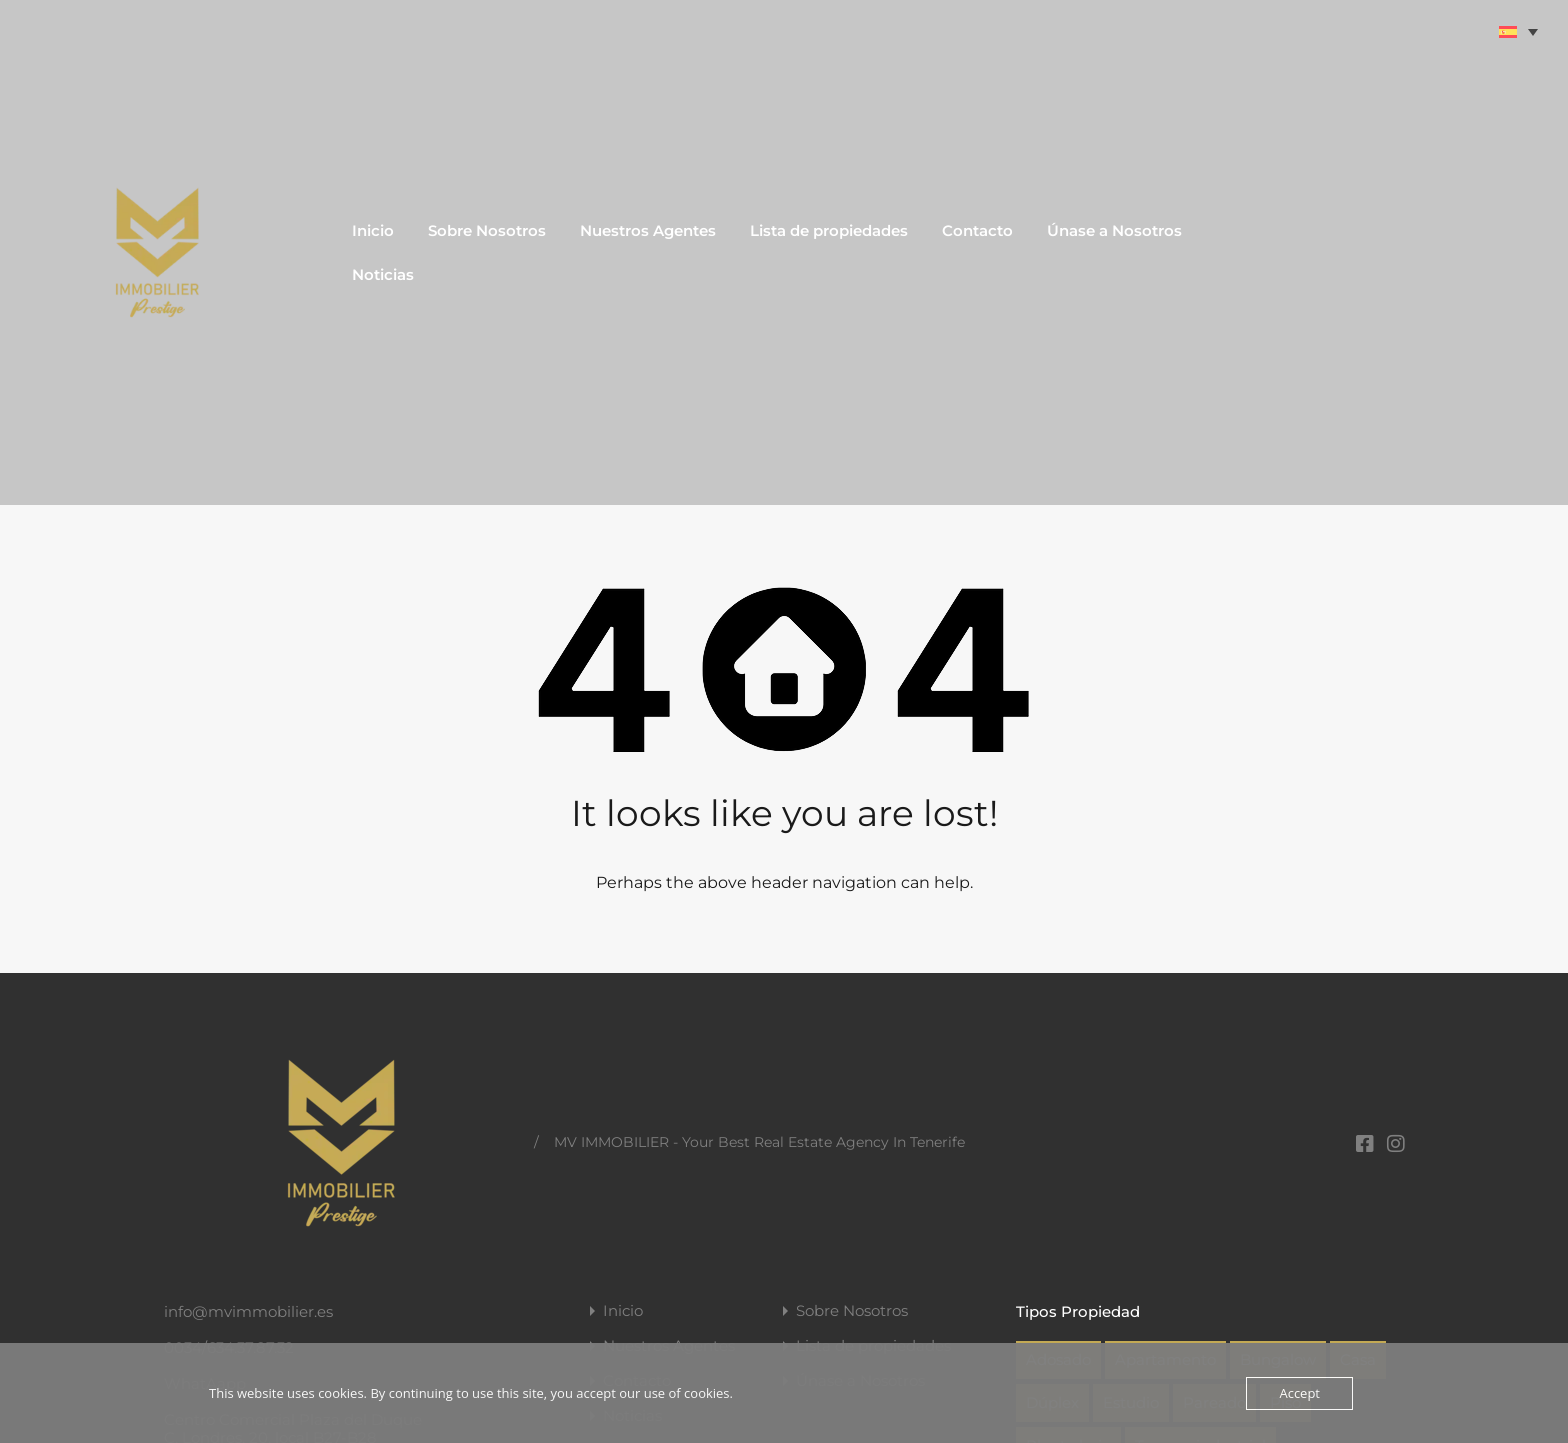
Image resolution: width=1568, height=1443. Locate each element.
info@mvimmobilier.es (248, 1311)
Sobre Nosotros (487, 230)
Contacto (977, 230)
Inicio (373, 230)
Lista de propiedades (829, 230)
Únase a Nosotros (1114, 230)
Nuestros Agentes (648, 230)
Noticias (383, 274)
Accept (1299, 1393)
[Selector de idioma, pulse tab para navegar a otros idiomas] (1519, 32)
